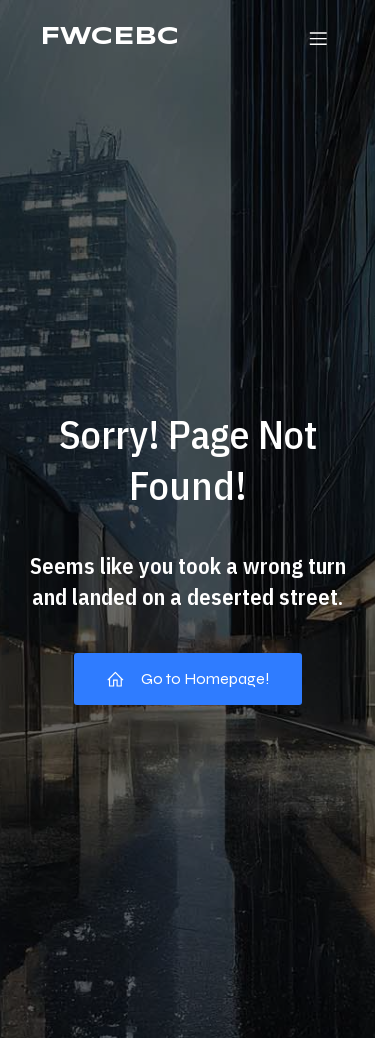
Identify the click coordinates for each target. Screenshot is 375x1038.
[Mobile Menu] (318, 38)
